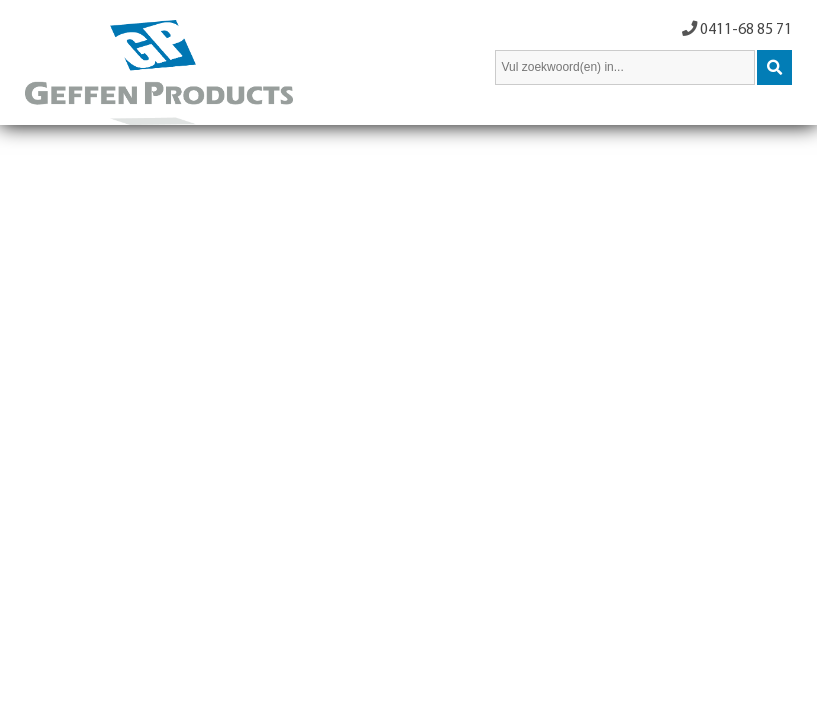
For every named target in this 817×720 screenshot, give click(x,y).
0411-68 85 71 (746, 30)
